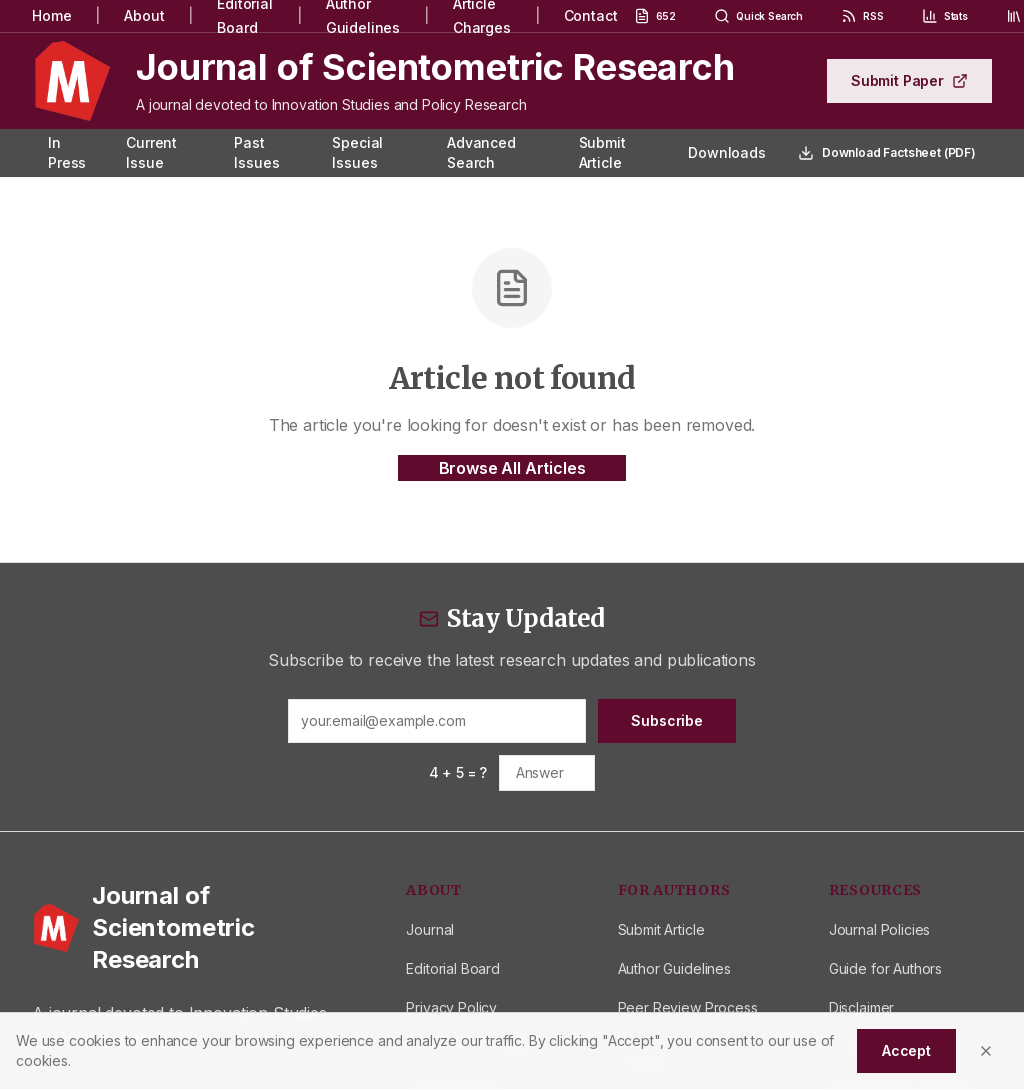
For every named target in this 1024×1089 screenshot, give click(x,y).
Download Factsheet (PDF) (887, 153)
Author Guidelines (674, 968)
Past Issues (256, 152)
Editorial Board (453, 968)
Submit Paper (909, 80)
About (144, 15)
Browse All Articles (512, 468)
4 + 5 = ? (458, 772)
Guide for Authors (885, 968)
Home (51, 15)
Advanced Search (481, 152)
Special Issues (357, 152)
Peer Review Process (688, 1007)
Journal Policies (879, 929)
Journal (430, 929)
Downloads (727, 152)
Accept (906, 1050)
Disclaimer (861, 1007)
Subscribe (667, 720)
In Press (67, 152)
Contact (591, 15)
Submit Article (602, 152)
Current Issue (151, 152)
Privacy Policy (451, 1007)
